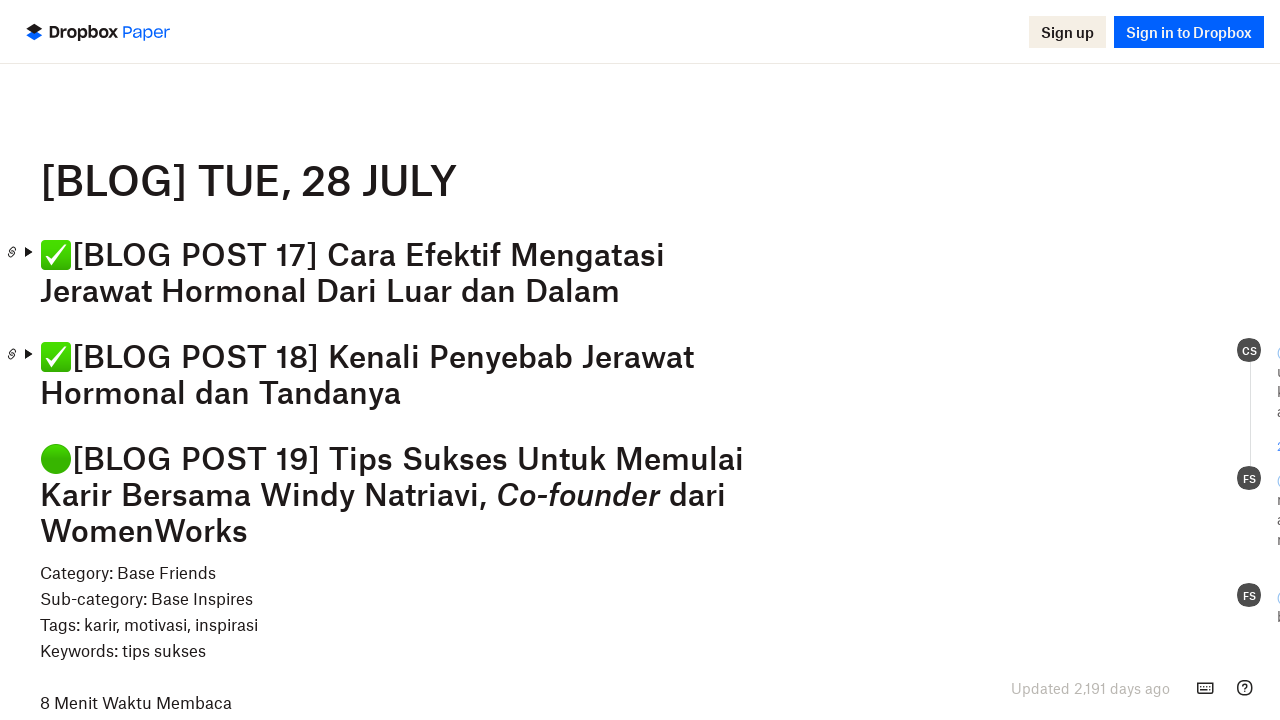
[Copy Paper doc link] (191, 252)
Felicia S (1097, 351)
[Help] (1245, 688)
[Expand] (207, 252)
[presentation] (1090, 688)
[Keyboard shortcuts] (1205, 688)
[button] (1067, 32)
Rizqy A (1093, 479)
